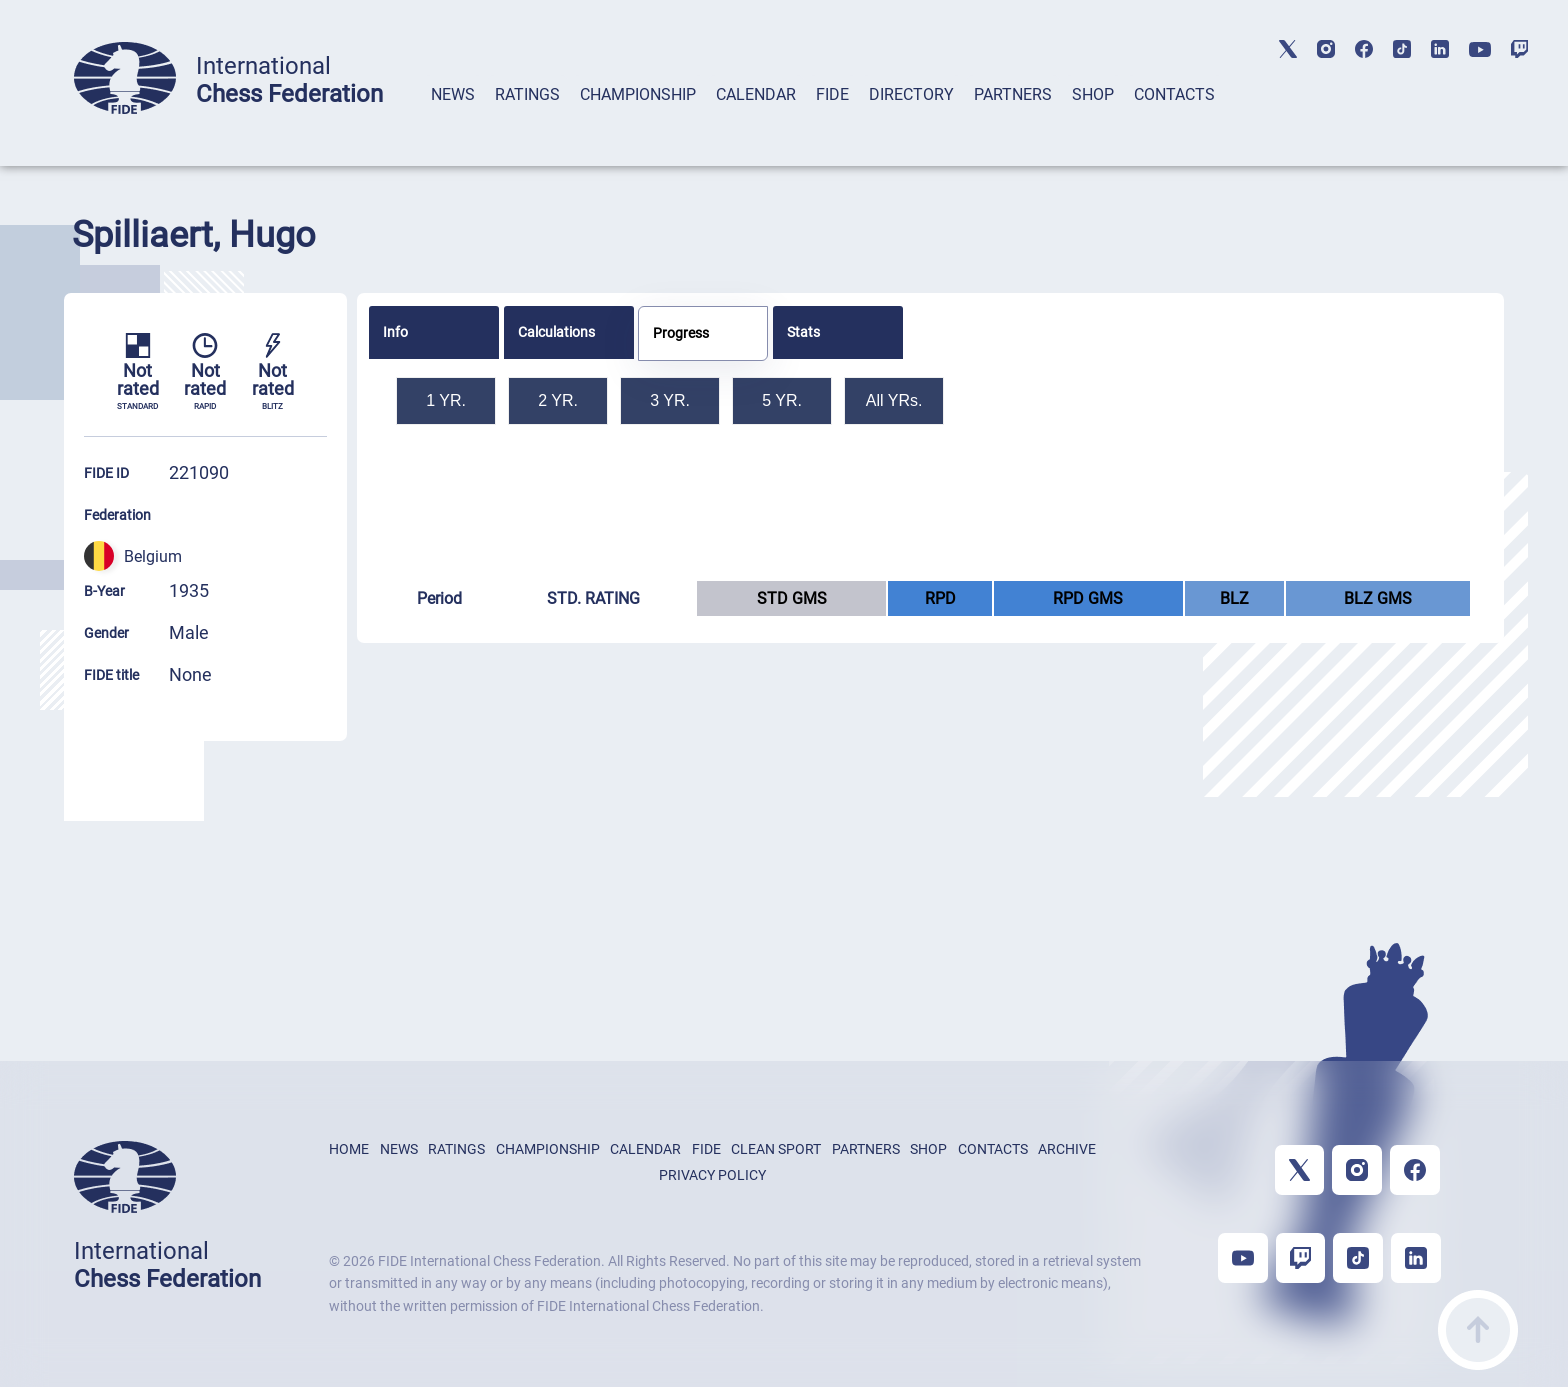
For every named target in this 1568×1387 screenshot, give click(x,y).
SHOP (1093, 94)
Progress (681, 333)
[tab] (453, 120)
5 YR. (782, 400)
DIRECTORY (911, 94)
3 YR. (670, 400)
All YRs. (894, 400)
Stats (803, 332)
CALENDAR (756, 94)
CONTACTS (1174, 94)
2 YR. (558, 400)
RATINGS (527, 94)
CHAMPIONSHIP (638, 94)
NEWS (453, 94)
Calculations (556, 332)
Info (395, 332)
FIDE (832, 94)
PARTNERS (1013, 94)
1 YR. (446, 400)
